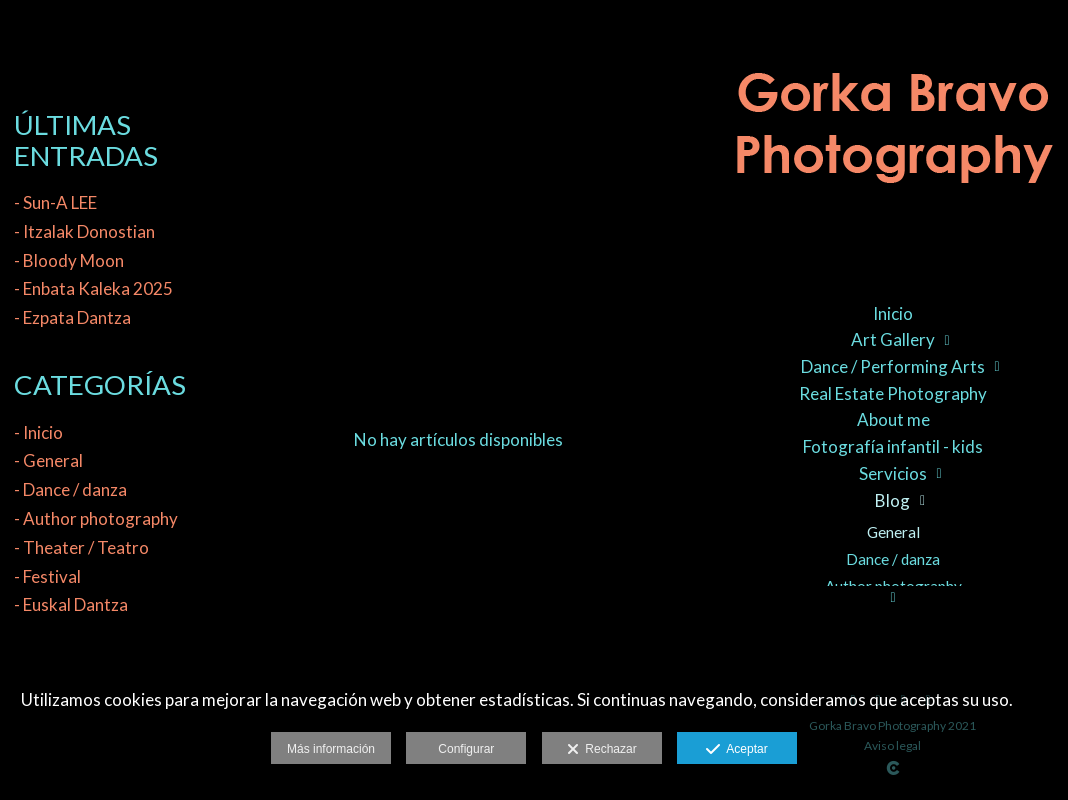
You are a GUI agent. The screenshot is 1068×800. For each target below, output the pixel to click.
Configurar (466, 749)
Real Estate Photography (893, 393)
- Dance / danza (70, 489)
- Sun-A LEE (55, 202)
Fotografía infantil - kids (893, 446)
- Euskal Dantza (71, 604)
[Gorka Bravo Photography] (893, 140)
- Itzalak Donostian (84, 231)
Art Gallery (893, 339)
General (893, 532)
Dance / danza (893, 559)
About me (893, 419)
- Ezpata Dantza (72, 317)
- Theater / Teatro (81, 547)
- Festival (47, 576)
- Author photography (96, 518)
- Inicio (38, 432)
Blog (892, 500)
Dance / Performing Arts (893, 366)
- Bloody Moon (69, 260)
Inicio (893, 313)
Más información (331, 749)
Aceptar (736, 750)
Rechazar (602, 750)
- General (48, 460)
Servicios (893, 473)
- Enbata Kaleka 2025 (93, 288)
